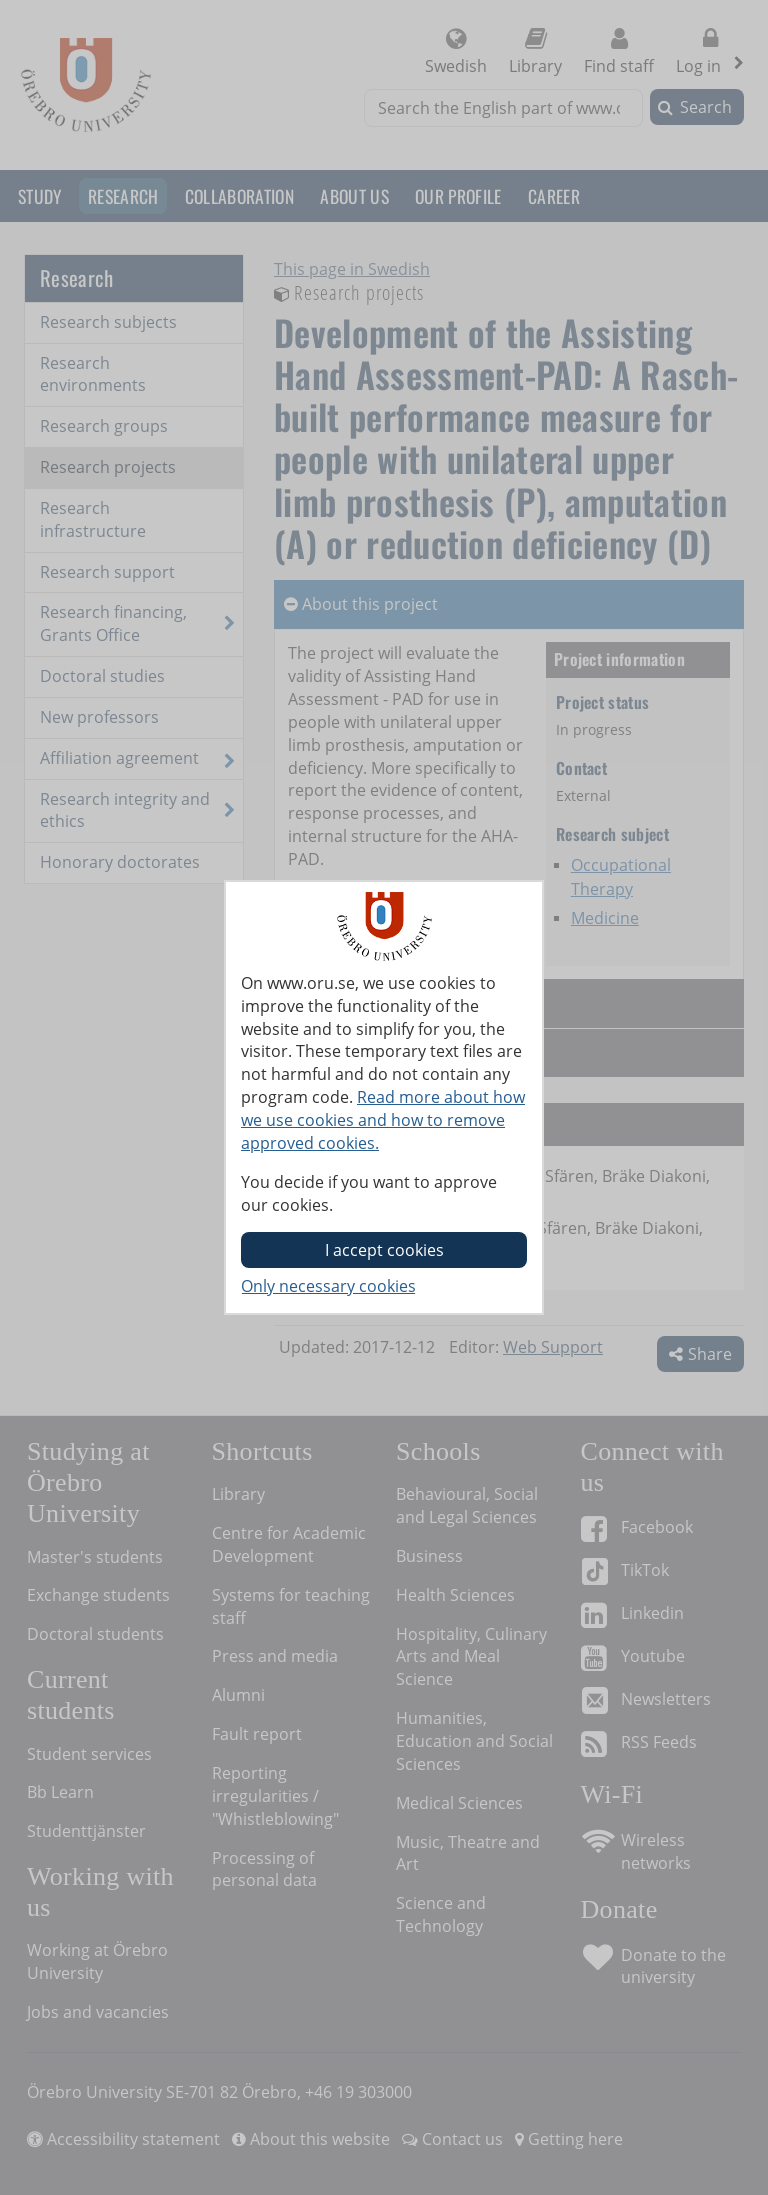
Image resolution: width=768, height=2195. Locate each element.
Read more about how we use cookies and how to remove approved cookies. (383, 1120)
